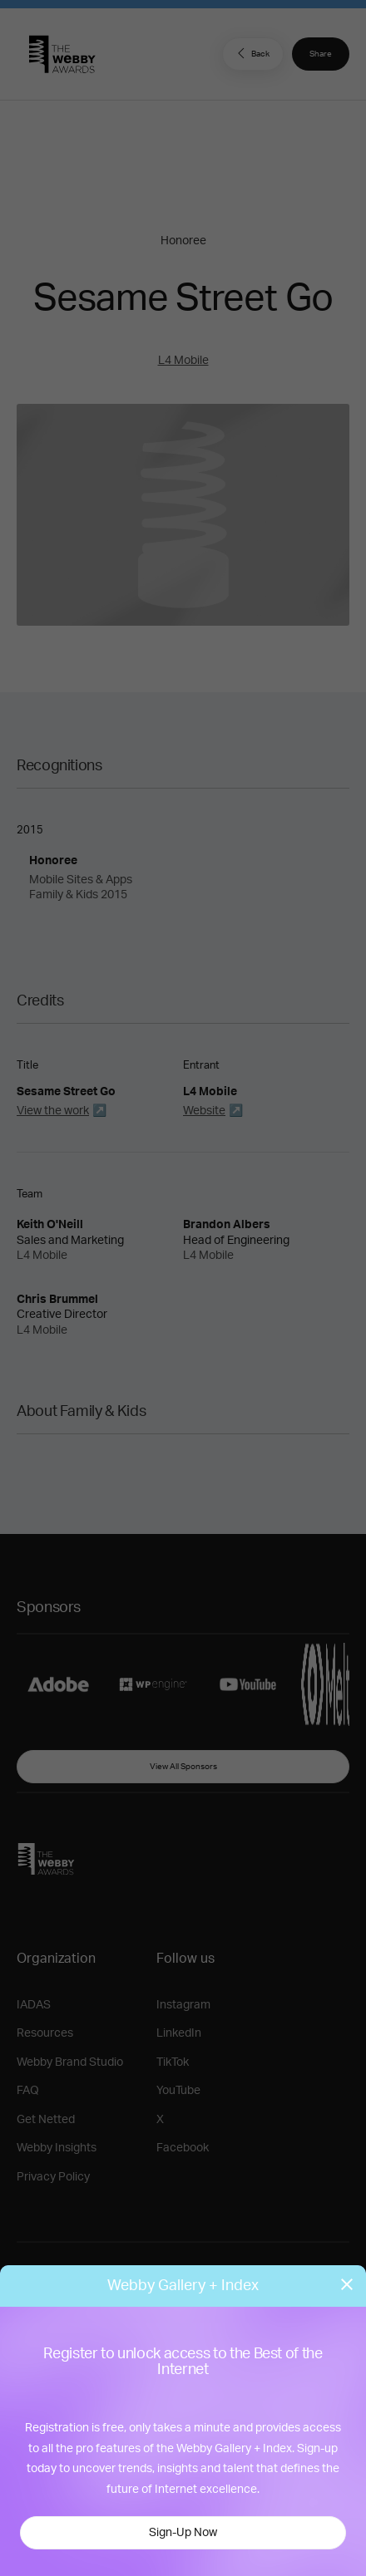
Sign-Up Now (183, 2533)
